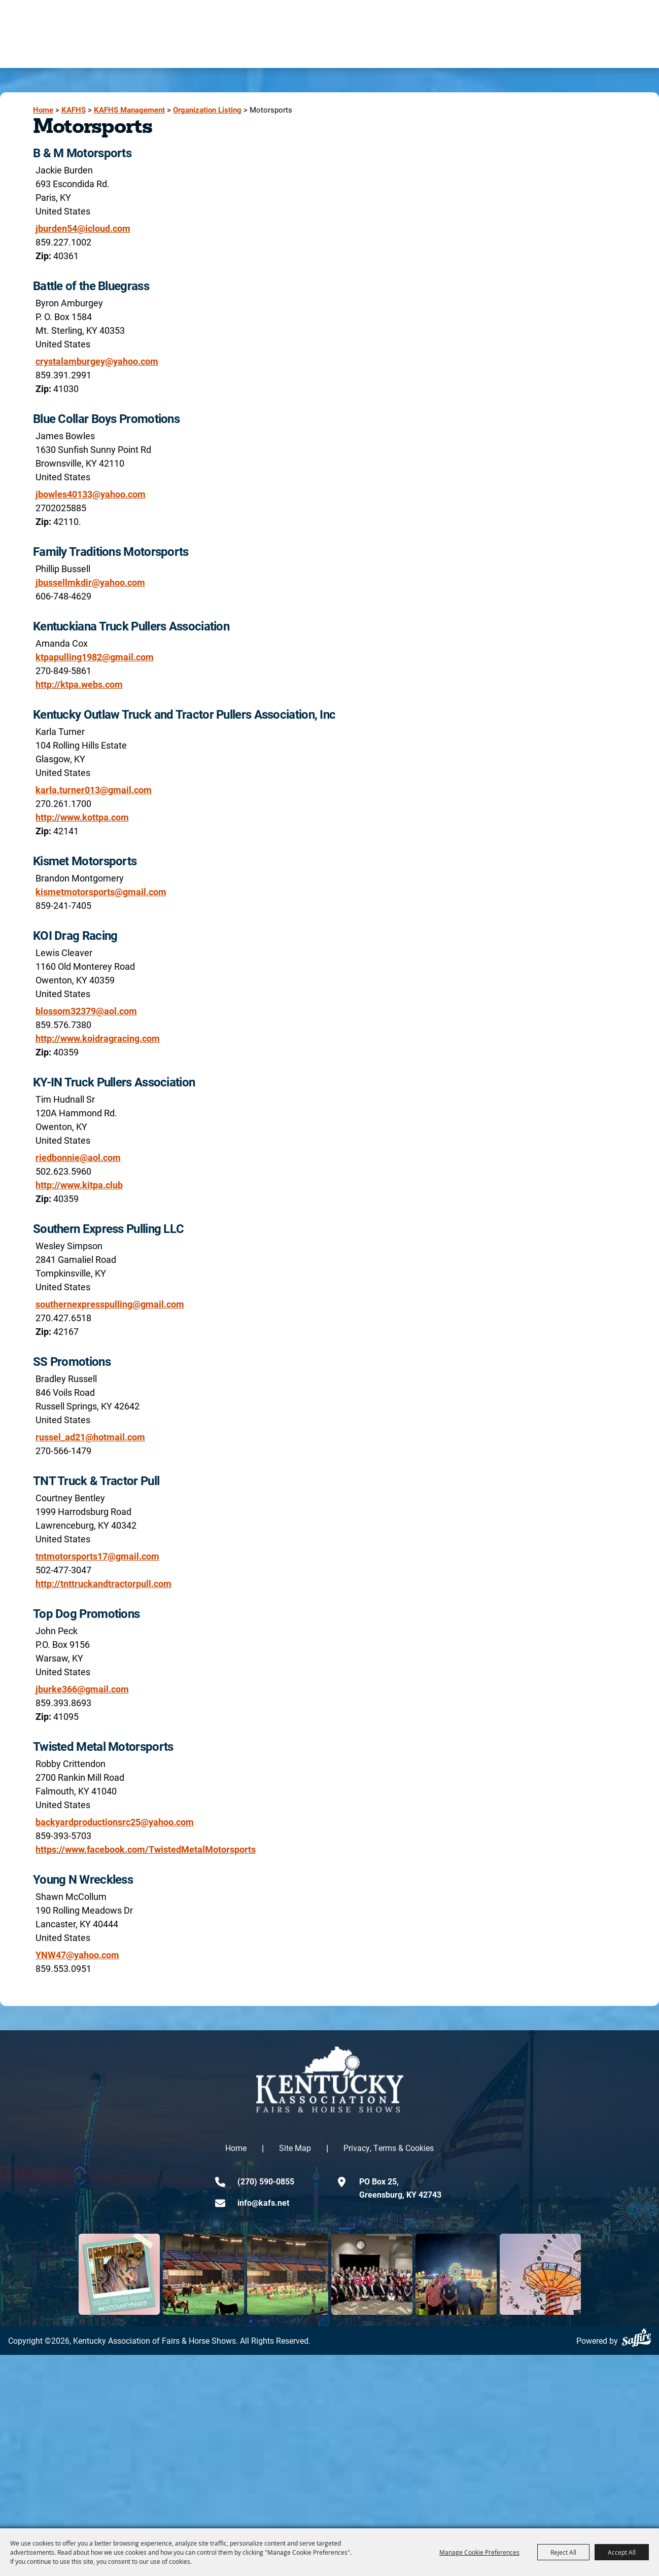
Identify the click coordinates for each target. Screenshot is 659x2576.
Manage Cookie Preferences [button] (479, 2552)
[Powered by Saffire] (636, 2337)
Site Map (295, 2147)
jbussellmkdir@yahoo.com (90, 582)
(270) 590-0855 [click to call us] (265, 2181)
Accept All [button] (622, 2552)
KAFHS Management (129, 110)
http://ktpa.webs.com (79, 684)
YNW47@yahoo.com (77, 1955)
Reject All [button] (563, 2552)
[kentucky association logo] (329, 2079)
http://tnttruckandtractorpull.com (103, 1583)
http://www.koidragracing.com (98, 1038)
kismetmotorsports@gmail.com (101, 892)
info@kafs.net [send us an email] (263, 2202)
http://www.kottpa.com (82, 817)
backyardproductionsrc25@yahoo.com (115, 1822)
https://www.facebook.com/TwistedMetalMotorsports (146, 1849)
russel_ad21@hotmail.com (90, 1437)
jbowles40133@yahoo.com (91, 494)
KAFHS (73, 110)
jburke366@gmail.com (82, 1689)
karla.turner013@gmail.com (94, 790)
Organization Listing (207, 110)
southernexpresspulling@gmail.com (110, 1304)
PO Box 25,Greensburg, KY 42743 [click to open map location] (400, 2188)
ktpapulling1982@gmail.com (95, 657)
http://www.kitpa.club (79, 1185)
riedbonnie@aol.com (78, 1157)
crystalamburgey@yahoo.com (97, 361)
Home (43, 110)
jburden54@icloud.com (83, 228)
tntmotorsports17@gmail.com (97, 1556)
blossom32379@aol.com (86, 1011)
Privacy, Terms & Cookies (388, 2147)
